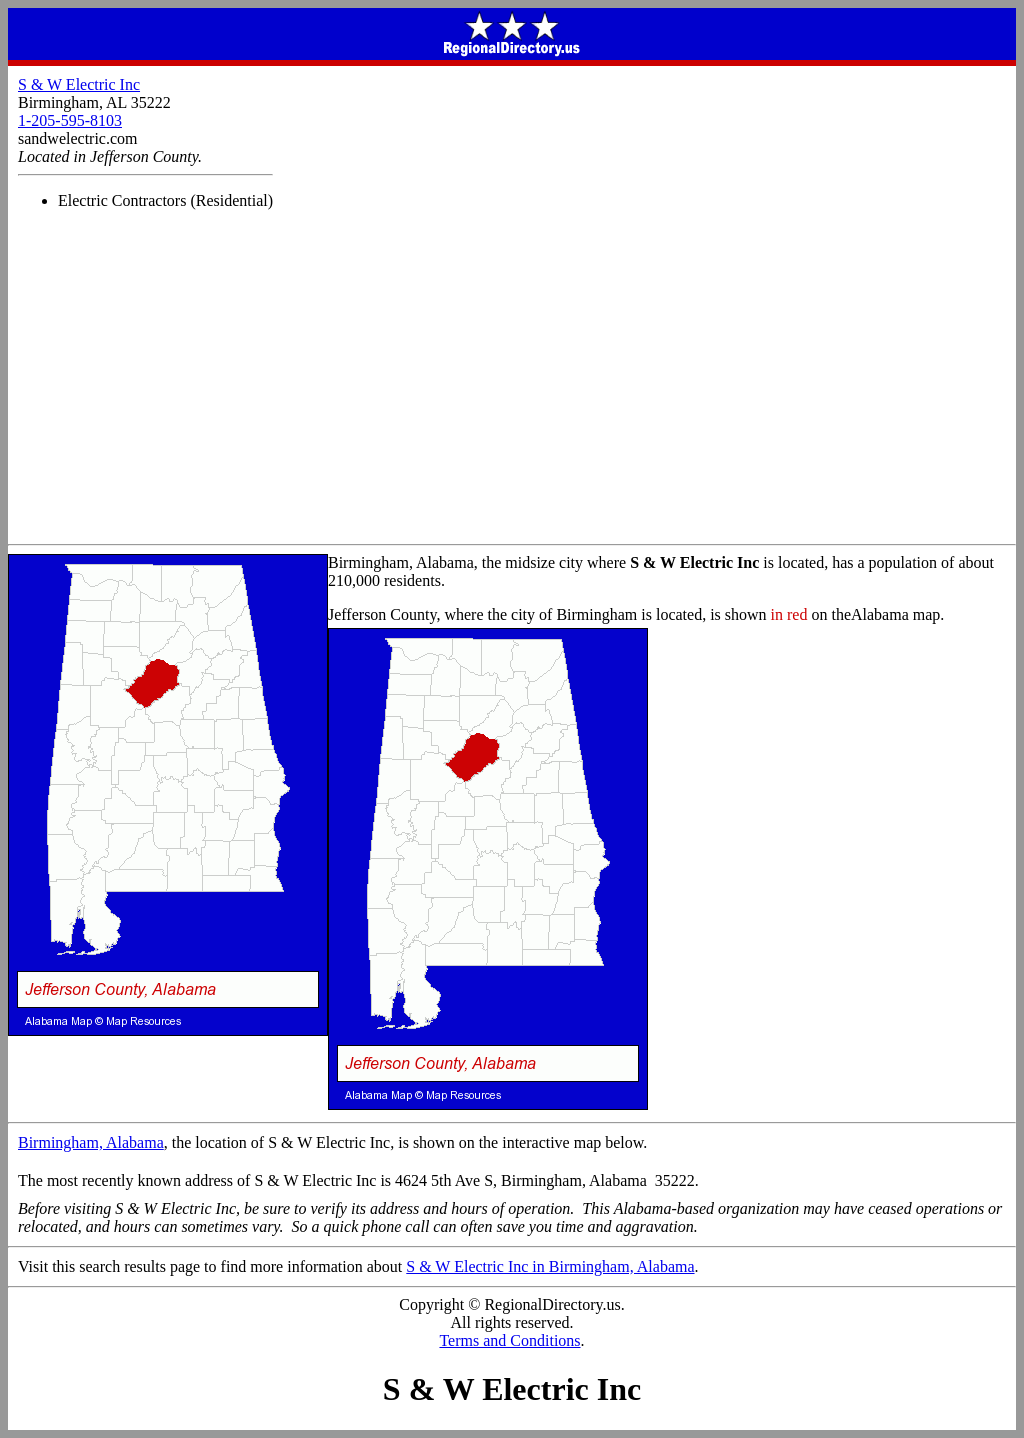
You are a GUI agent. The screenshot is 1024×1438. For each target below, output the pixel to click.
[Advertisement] (512, 394)
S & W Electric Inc (79, 84)
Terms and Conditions (509, 1340)
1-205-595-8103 (70, 120)
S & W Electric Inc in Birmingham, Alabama (550, 1266)
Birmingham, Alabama (91, 1142)
